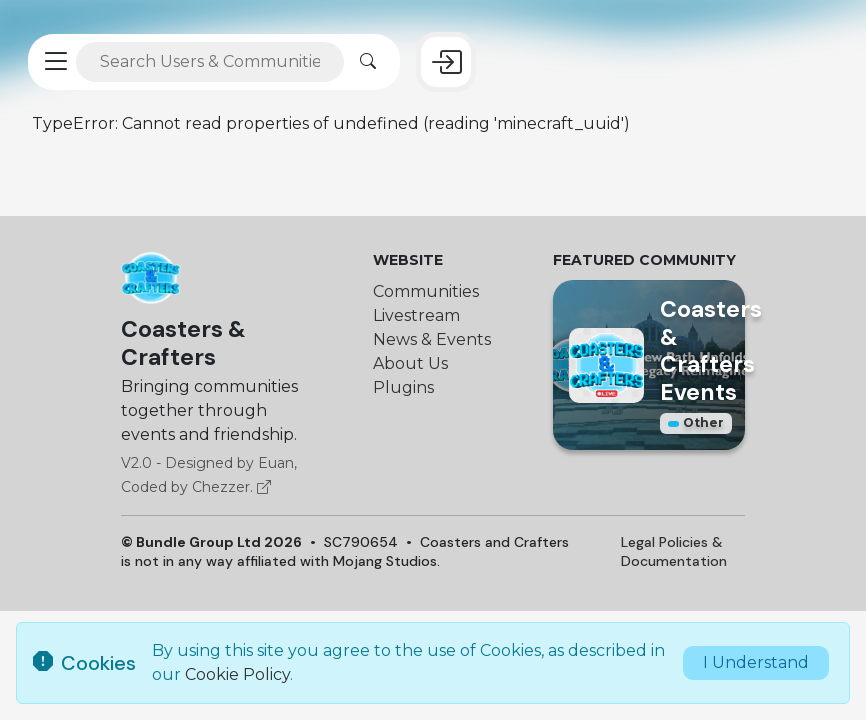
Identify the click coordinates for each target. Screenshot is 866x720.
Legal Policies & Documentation (674, 551)
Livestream (416, 315)
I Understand (756, 662)
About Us (410, 363)
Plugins (403, 387)
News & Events (432, 339)
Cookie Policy (237, 674)
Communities (426, 291)
